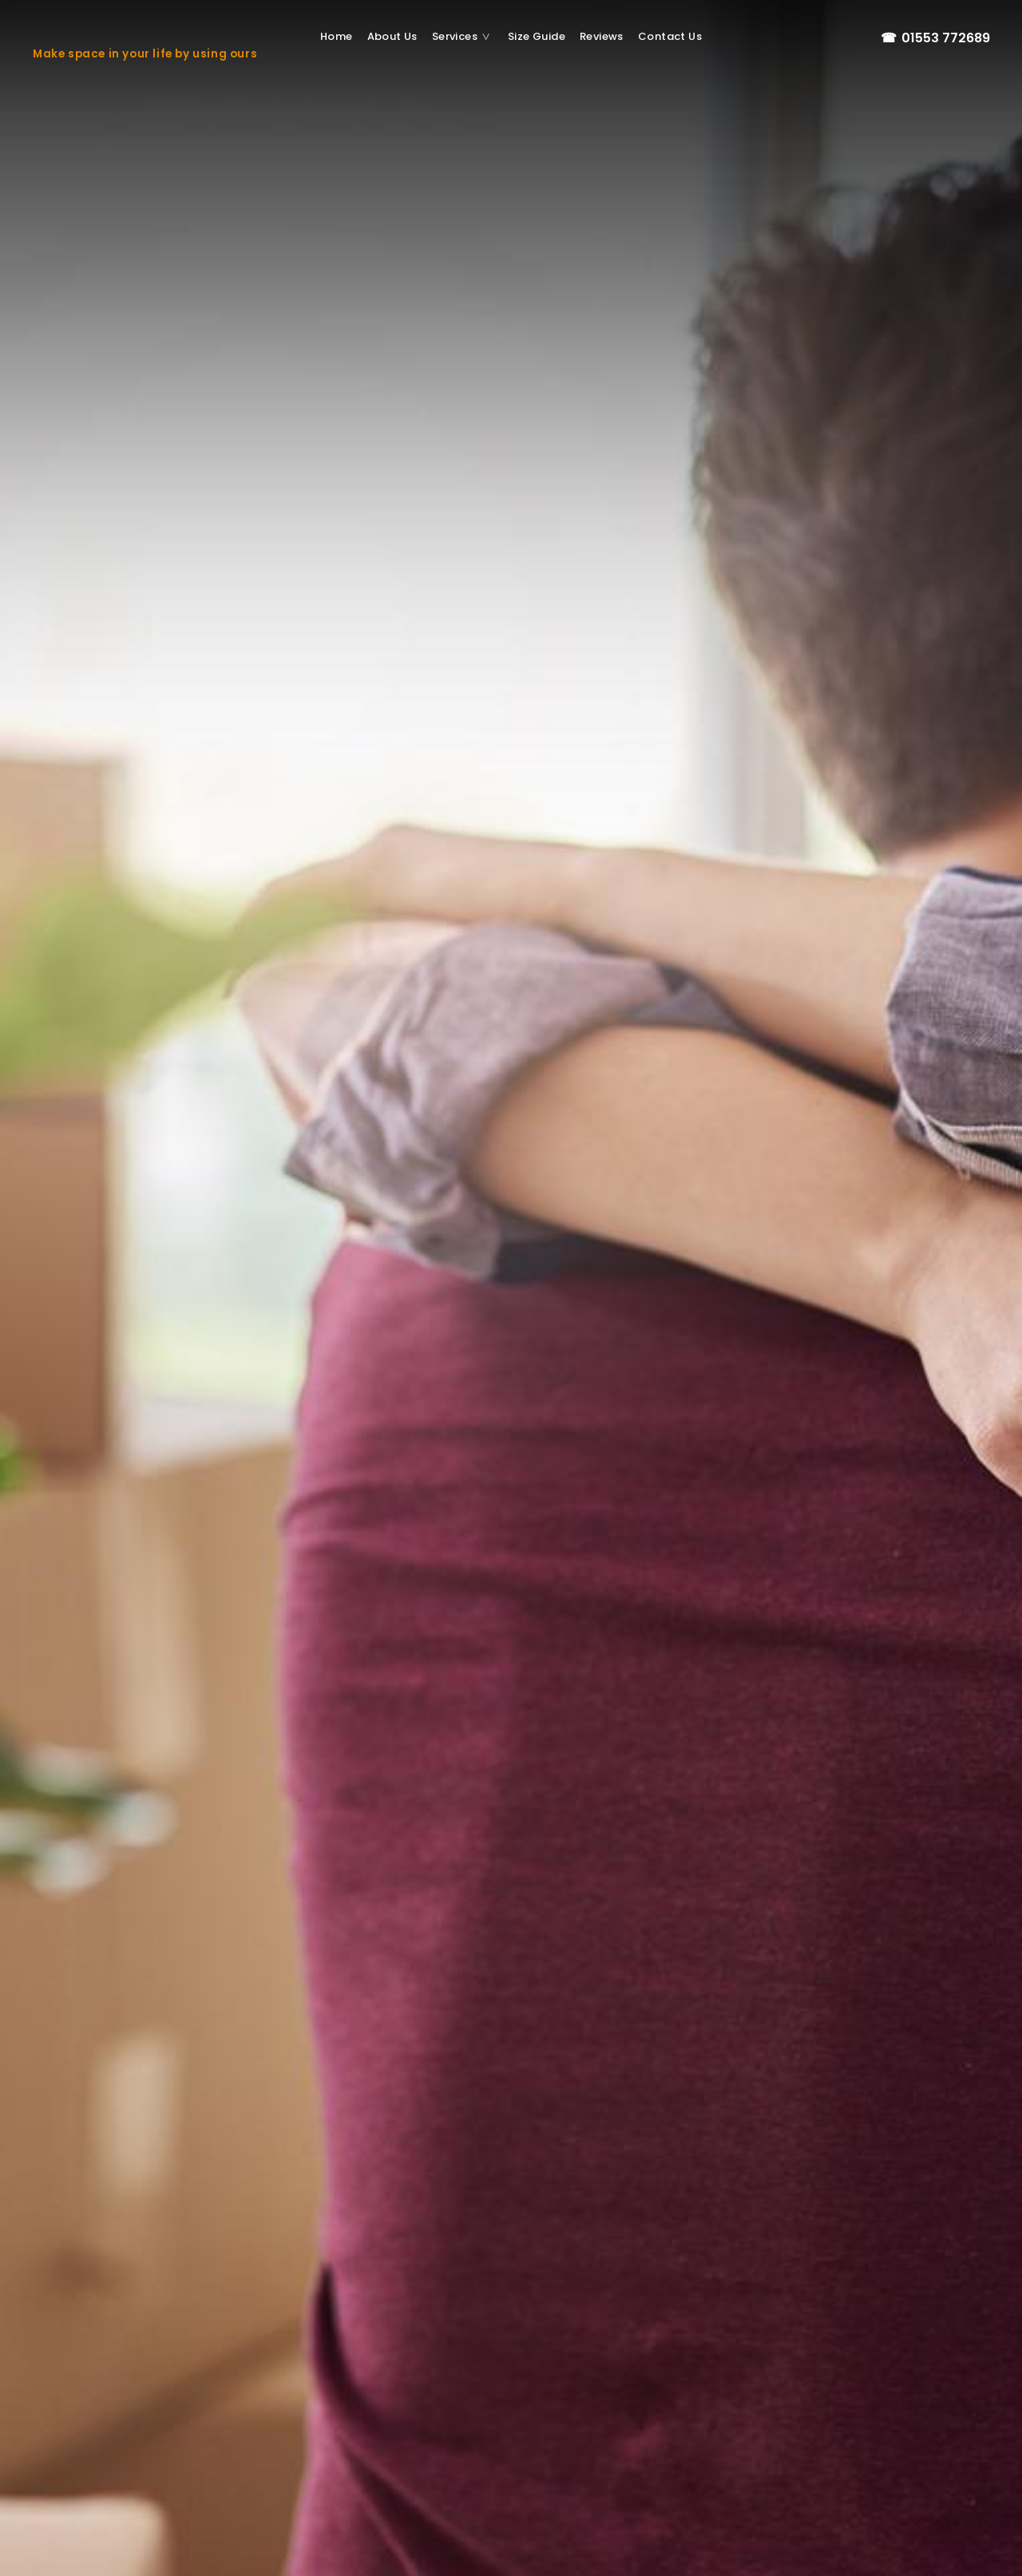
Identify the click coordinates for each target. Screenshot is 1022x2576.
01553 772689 (934, 38)
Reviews (602, 36)
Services (466, 37)
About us (392, 36)
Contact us (670, 36)
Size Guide (536, 36)
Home (336, 36)
